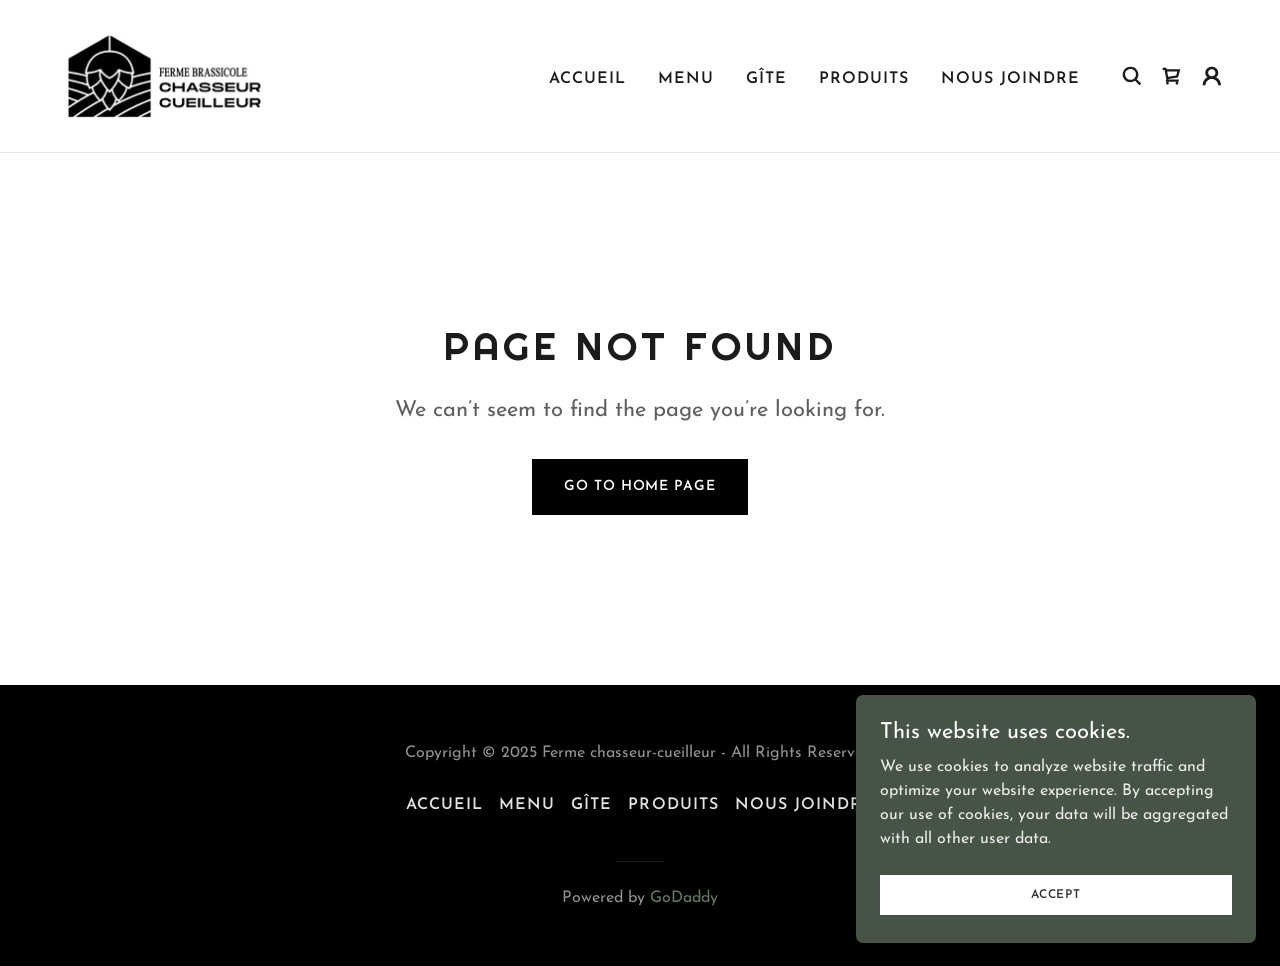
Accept (1056, 922)
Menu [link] (686, 79)
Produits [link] (864, 79)
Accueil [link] (587, 79)
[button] (1212, 76)
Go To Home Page (639, 486)
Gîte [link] (766, 79)
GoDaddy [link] (684, 898)
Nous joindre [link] (1010, 79)
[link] (164, 75)
